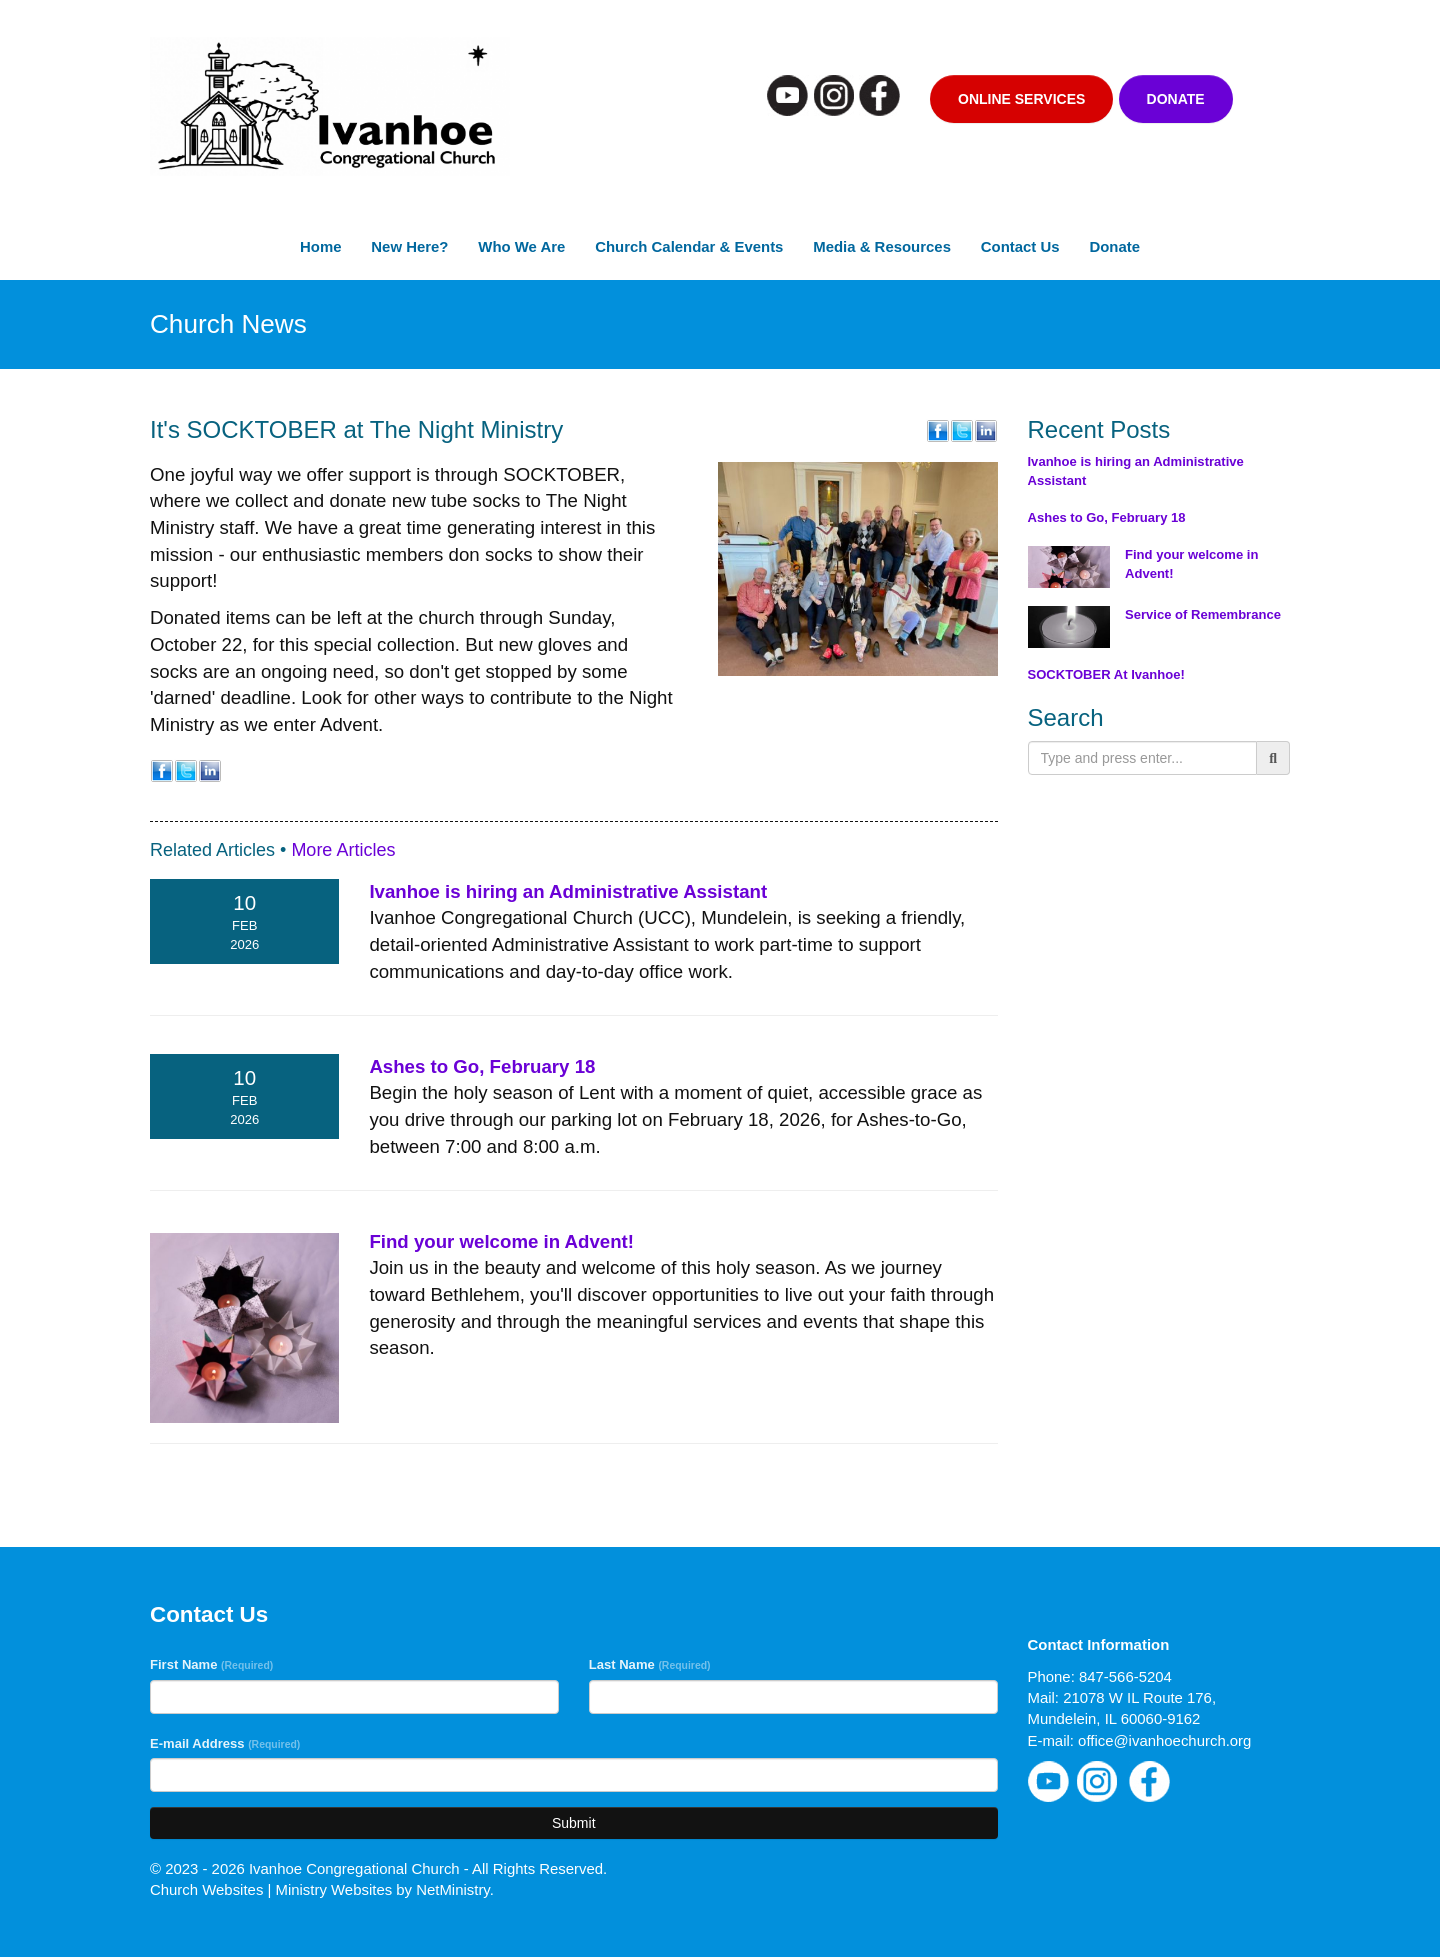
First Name (211, 1664)
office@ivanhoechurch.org (1164, 1740)
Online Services (1021, 99)
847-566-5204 (1125, 1676)
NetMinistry (453, 1889)
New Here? (409, 246)
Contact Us (1020, 246)
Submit (574, 1823)
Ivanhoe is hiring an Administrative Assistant (568, 891)
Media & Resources (882, 246)
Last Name (650, 1664)
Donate (1176, 99)
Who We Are (521, 246)
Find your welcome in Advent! (501, 1241)
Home (320, 246)
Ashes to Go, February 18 (482, 1066)
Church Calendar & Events (689, 246)
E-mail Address (225, 1743)
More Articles (343, 850)
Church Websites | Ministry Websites (273, 1889)
